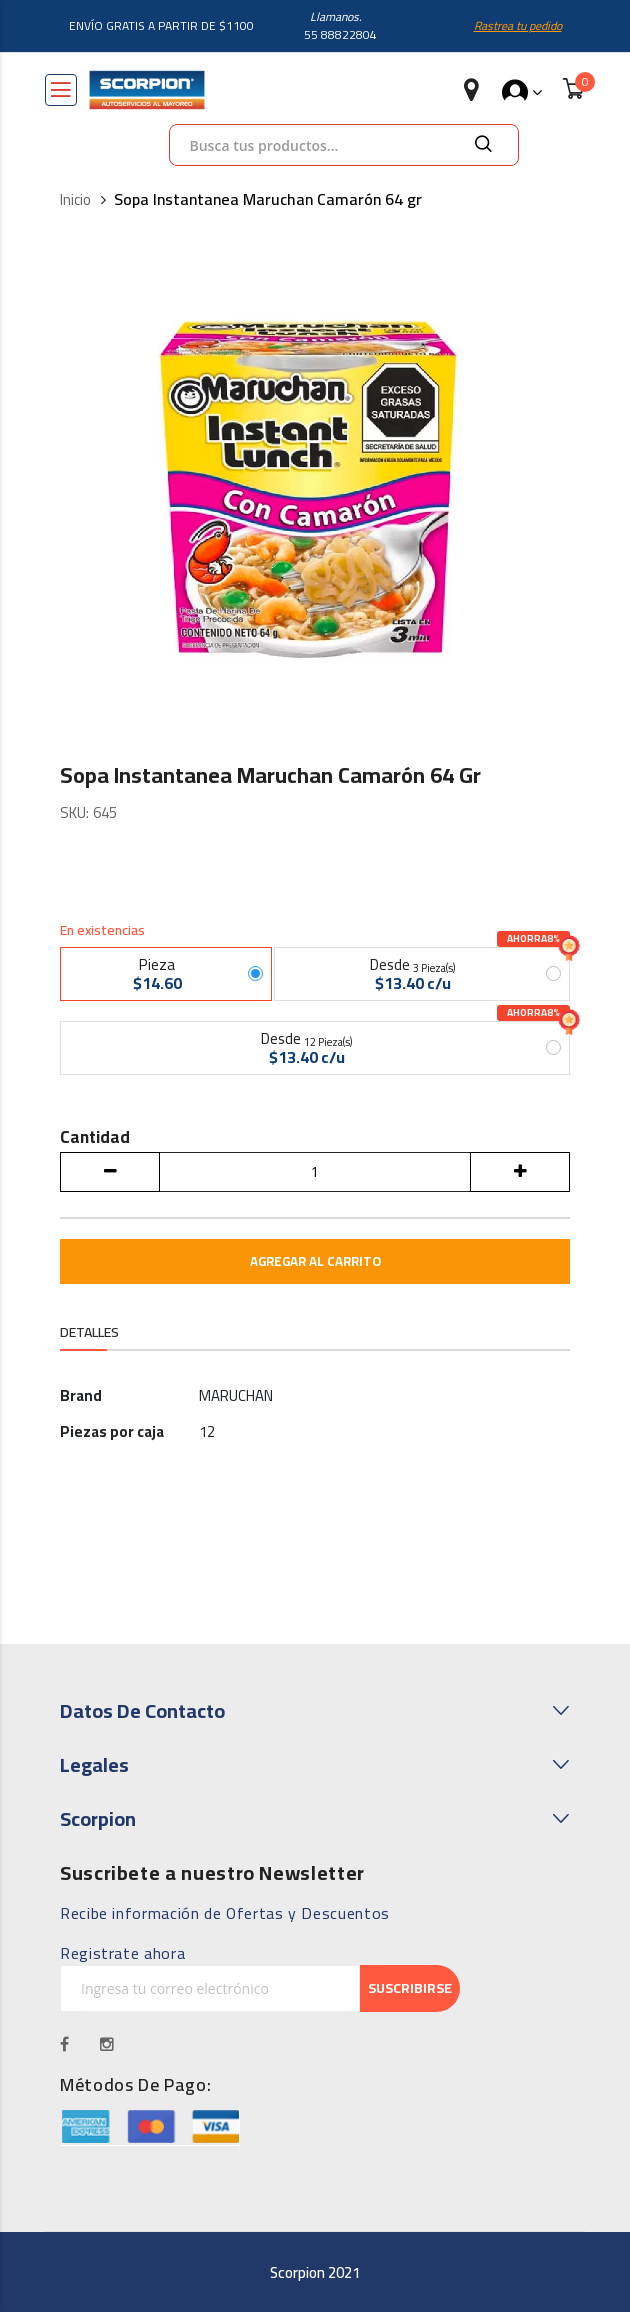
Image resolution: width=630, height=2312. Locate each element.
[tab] (89, 1334)
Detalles (89, 1332)
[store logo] (147, 90)
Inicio (75, 200)
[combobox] (344, 145)
